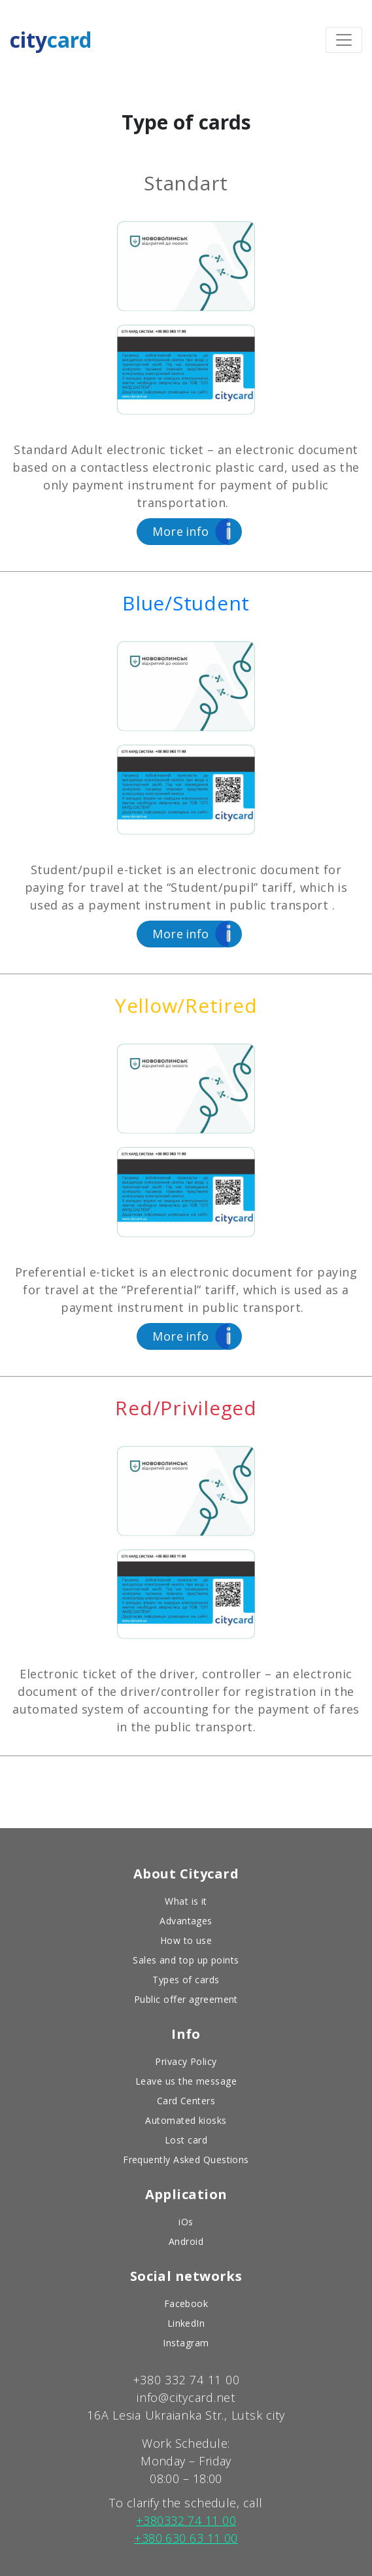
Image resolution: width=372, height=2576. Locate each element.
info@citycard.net (186, 2396)
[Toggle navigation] (344, 39)
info (180, 532)
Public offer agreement (186, 1998)
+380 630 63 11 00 (186, 2537)
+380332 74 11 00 (186, 2519)
